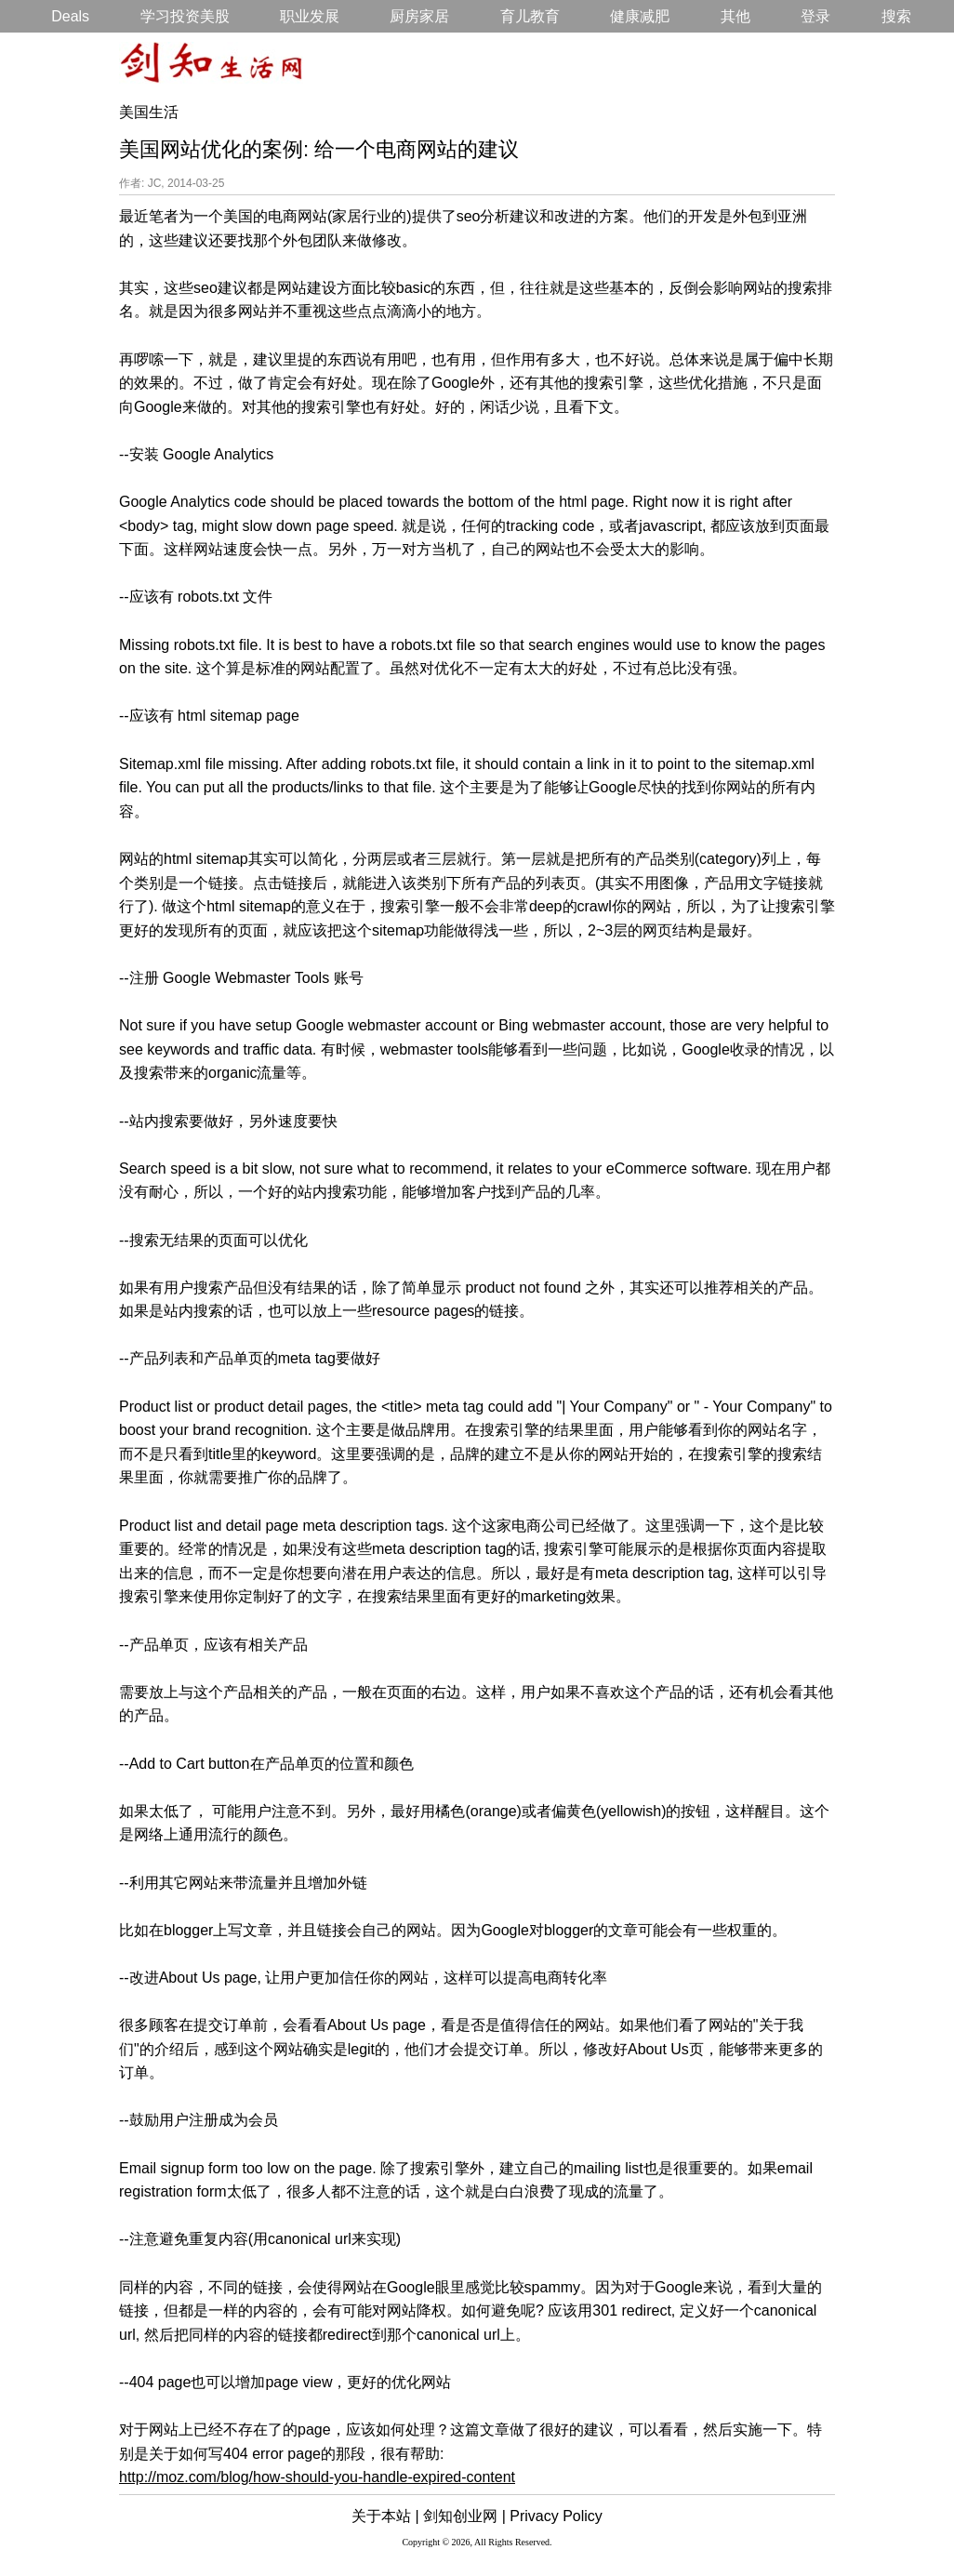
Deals (70, 16)
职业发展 (309, 16)
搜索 (896, 16)
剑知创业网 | (464, 2516)
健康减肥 (639, 16)
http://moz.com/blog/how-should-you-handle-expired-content (317, 2477)
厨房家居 (419, 16)
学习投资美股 (185, 16)
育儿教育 (530, 16)
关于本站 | (385, 2516)
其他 (735, 16)
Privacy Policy (556, 2516)
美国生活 (149, 112)
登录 (815, 16)
